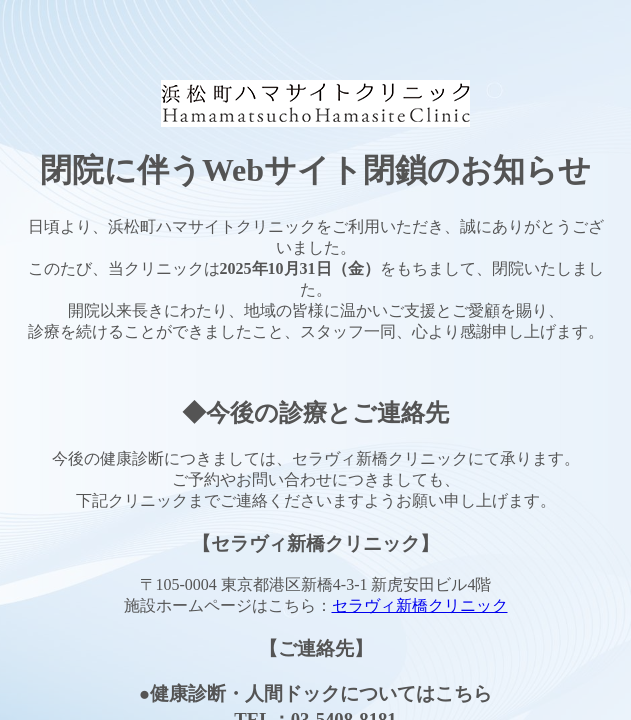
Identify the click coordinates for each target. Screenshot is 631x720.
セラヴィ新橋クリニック (420, 605)
